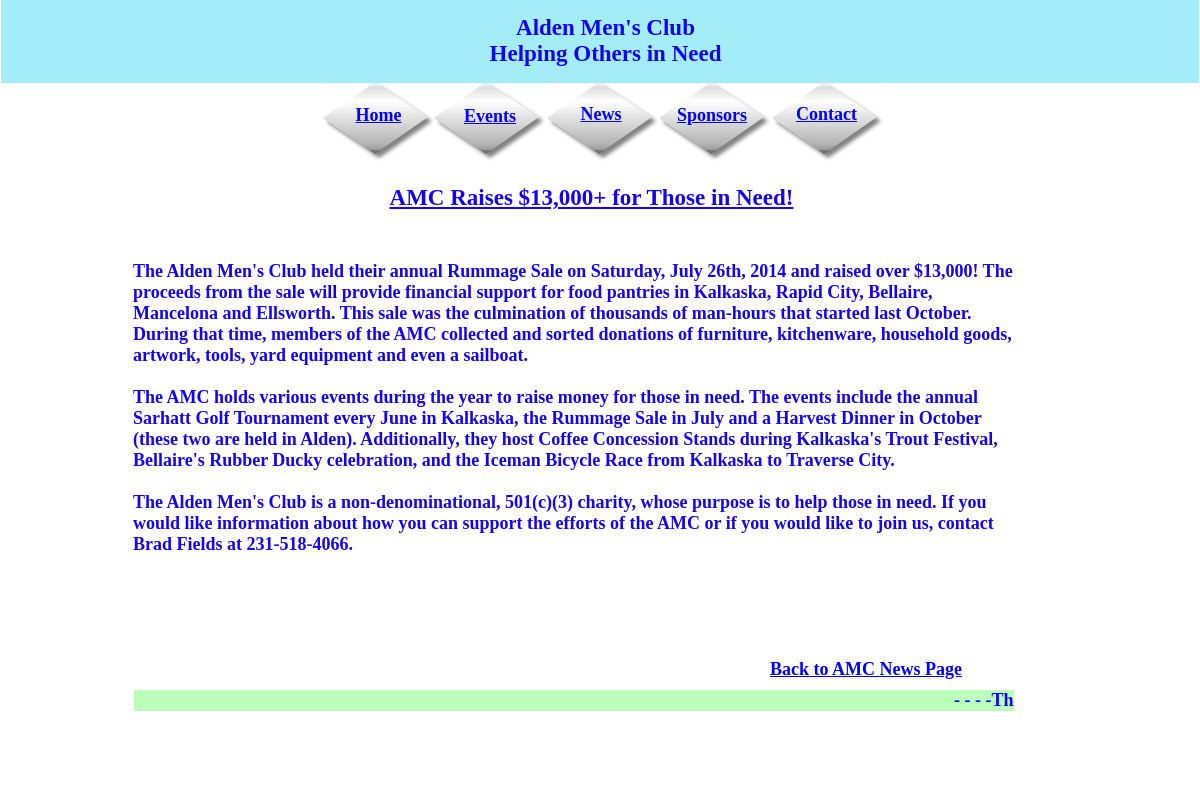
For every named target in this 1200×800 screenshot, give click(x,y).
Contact (826, 114)
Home (379, 115)
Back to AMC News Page (866, 669)
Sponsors (712, 115)
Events (490, 116)
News (601, 114)
